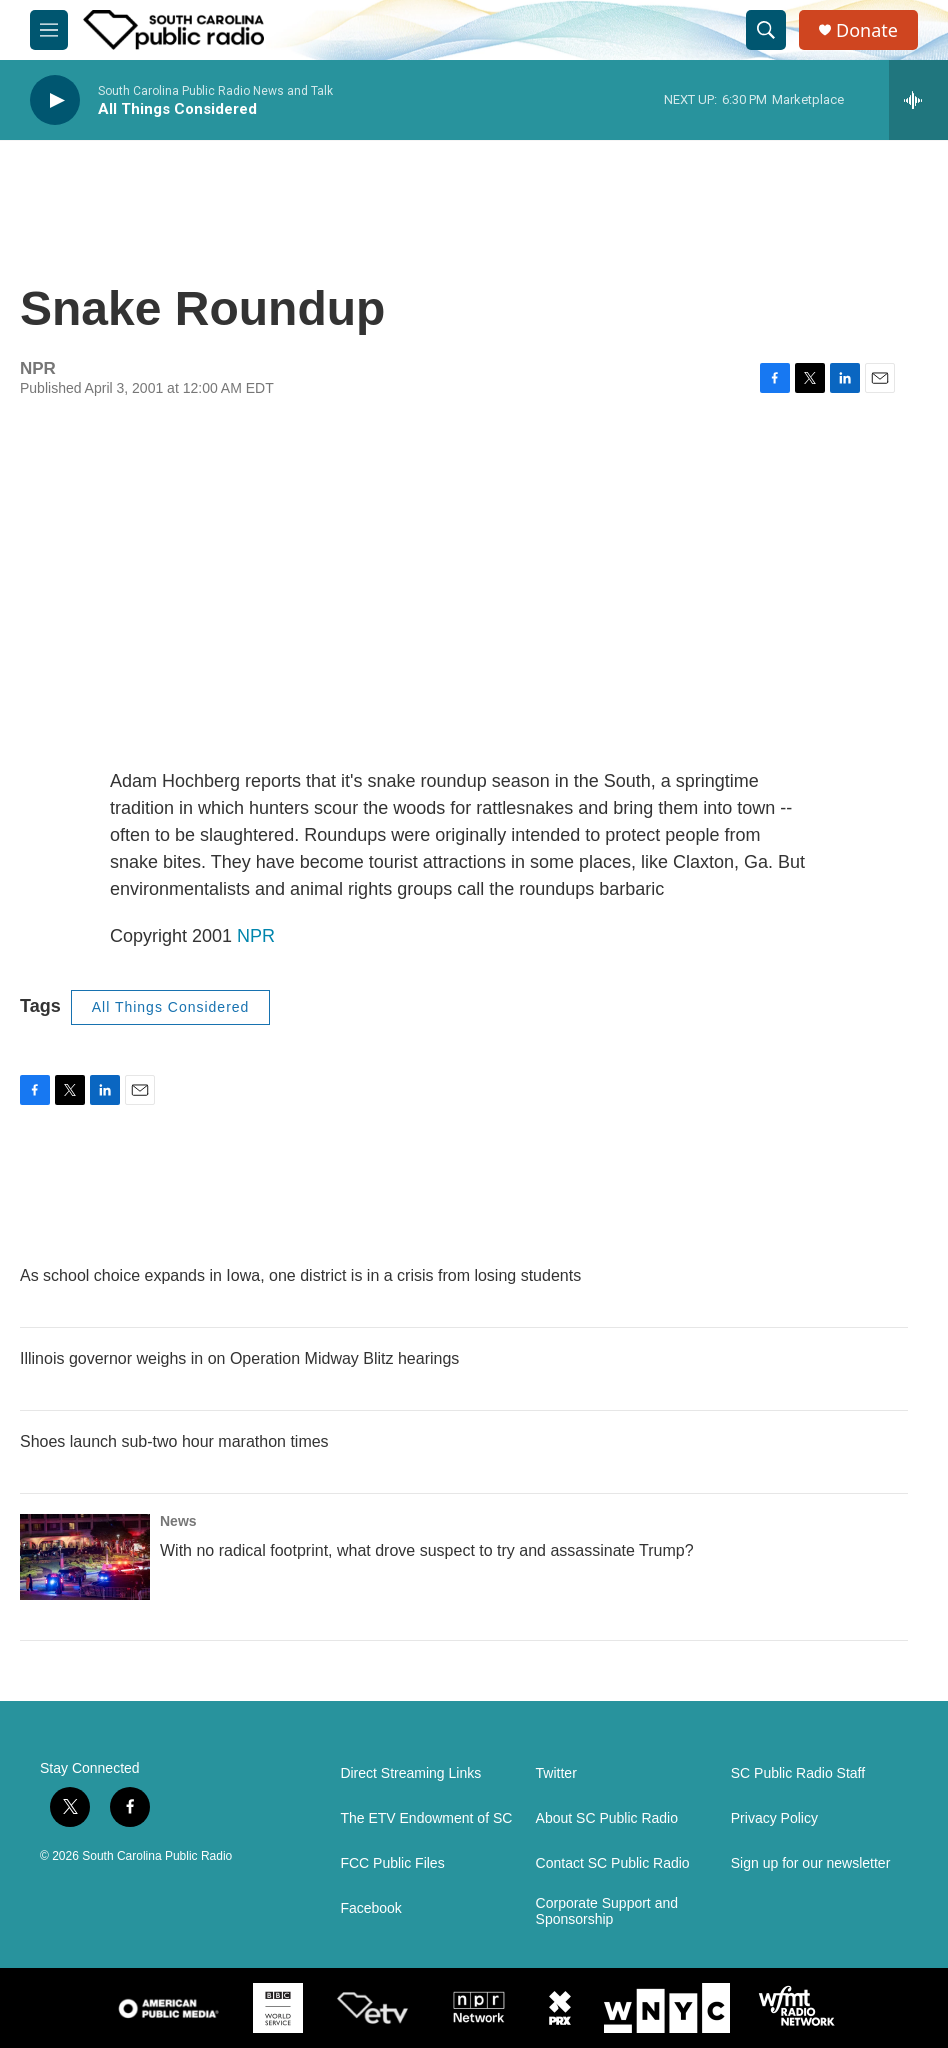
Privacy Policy (774, 1818)
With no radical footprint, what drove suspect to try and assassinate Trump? (427, 1550)
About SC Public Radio (607, 1818)
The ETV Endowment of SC (426, 1818)
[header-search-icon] (766, 30)
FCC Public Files (392, 1863)
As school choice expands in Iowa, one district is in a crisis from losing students (300, 1275)
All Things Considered (171, 1007)
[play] (55, 100)
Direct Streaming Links (410, 1773)
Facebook (370, 1908)
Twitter (556, 1773)
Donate (867, 30)
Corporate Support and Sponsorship (607, 1911)
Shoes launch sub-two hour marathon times (174, 1441)
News (178, 1521)
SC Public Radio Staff (798, 1773)
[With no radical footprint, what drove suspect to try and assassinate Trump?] (85, 1557)
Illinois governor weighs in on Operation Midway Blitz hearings (239, 1358)
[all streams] (918, 100)
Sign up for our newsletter (811, 1863)
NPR (256, 936)
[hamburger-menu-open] (49, 30)
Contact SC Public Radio (613, 1863)
